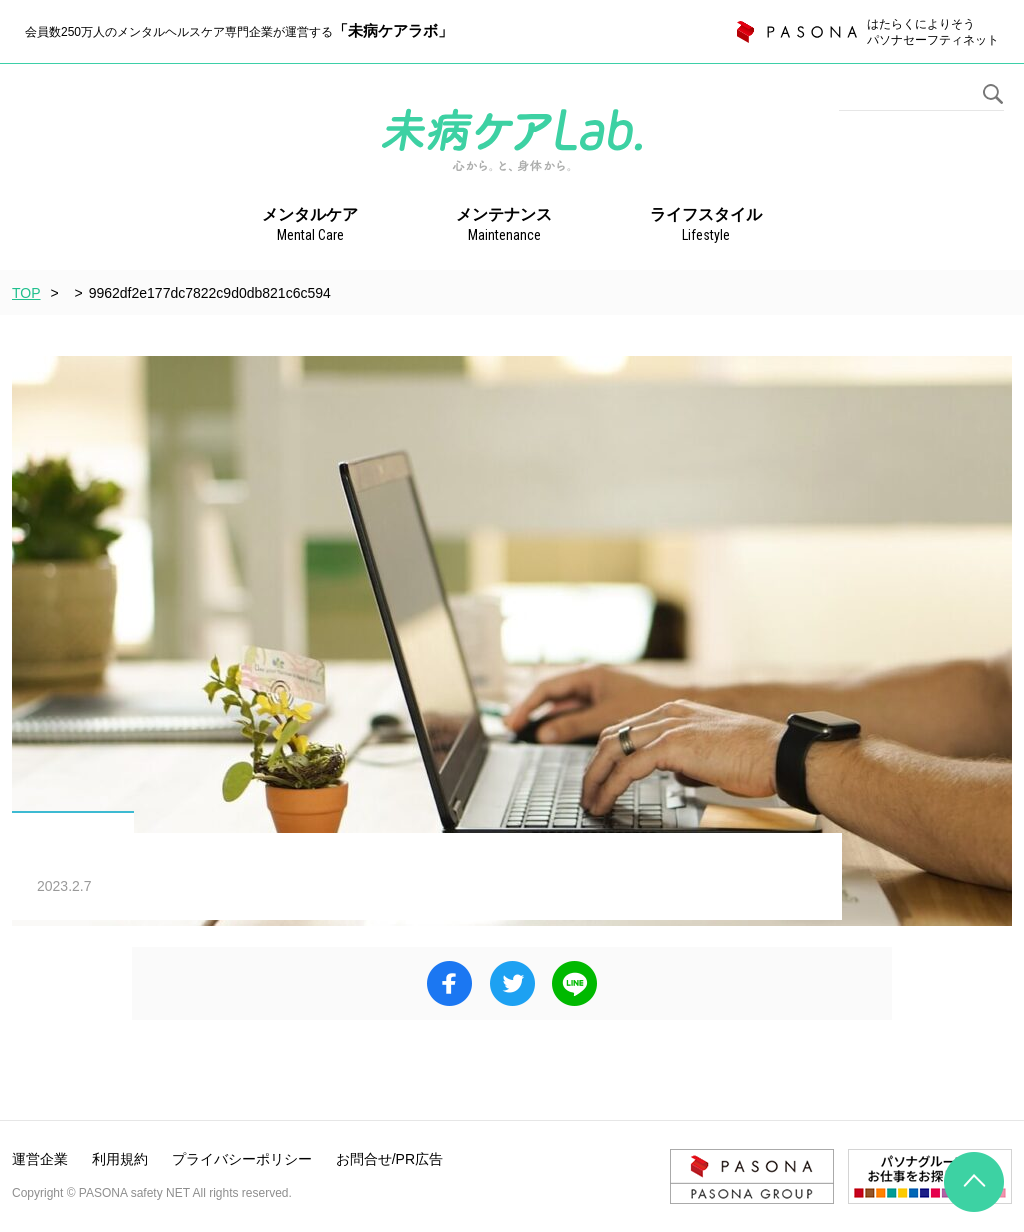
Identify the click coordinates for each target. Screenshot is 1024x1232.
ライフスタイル (706, 226)
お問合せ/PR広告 (389, 1159)
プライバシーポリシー (242, 1159)
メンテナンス (504, 226)
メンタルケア (310, 226)
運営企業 (40, 1159)
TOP (26, 293)
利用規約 (120, 1159)
